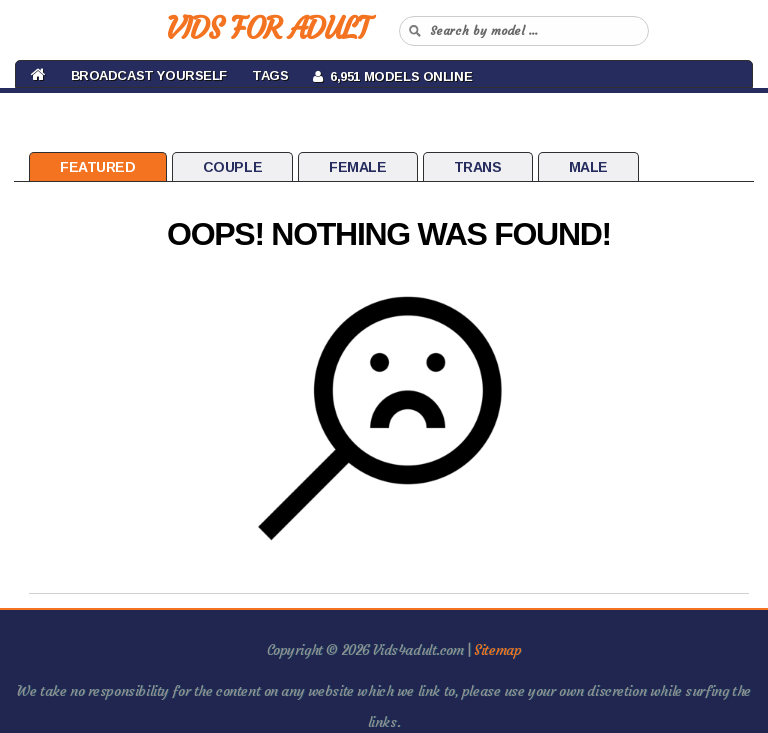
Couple (232, 167)
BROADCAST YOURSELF (149, 75)
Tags (270, 75)
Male (588, 167)
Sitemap (497, 650)
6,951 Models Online (392, 76)
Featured (98, 167)
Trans (478, 167)
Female (357, 167)
